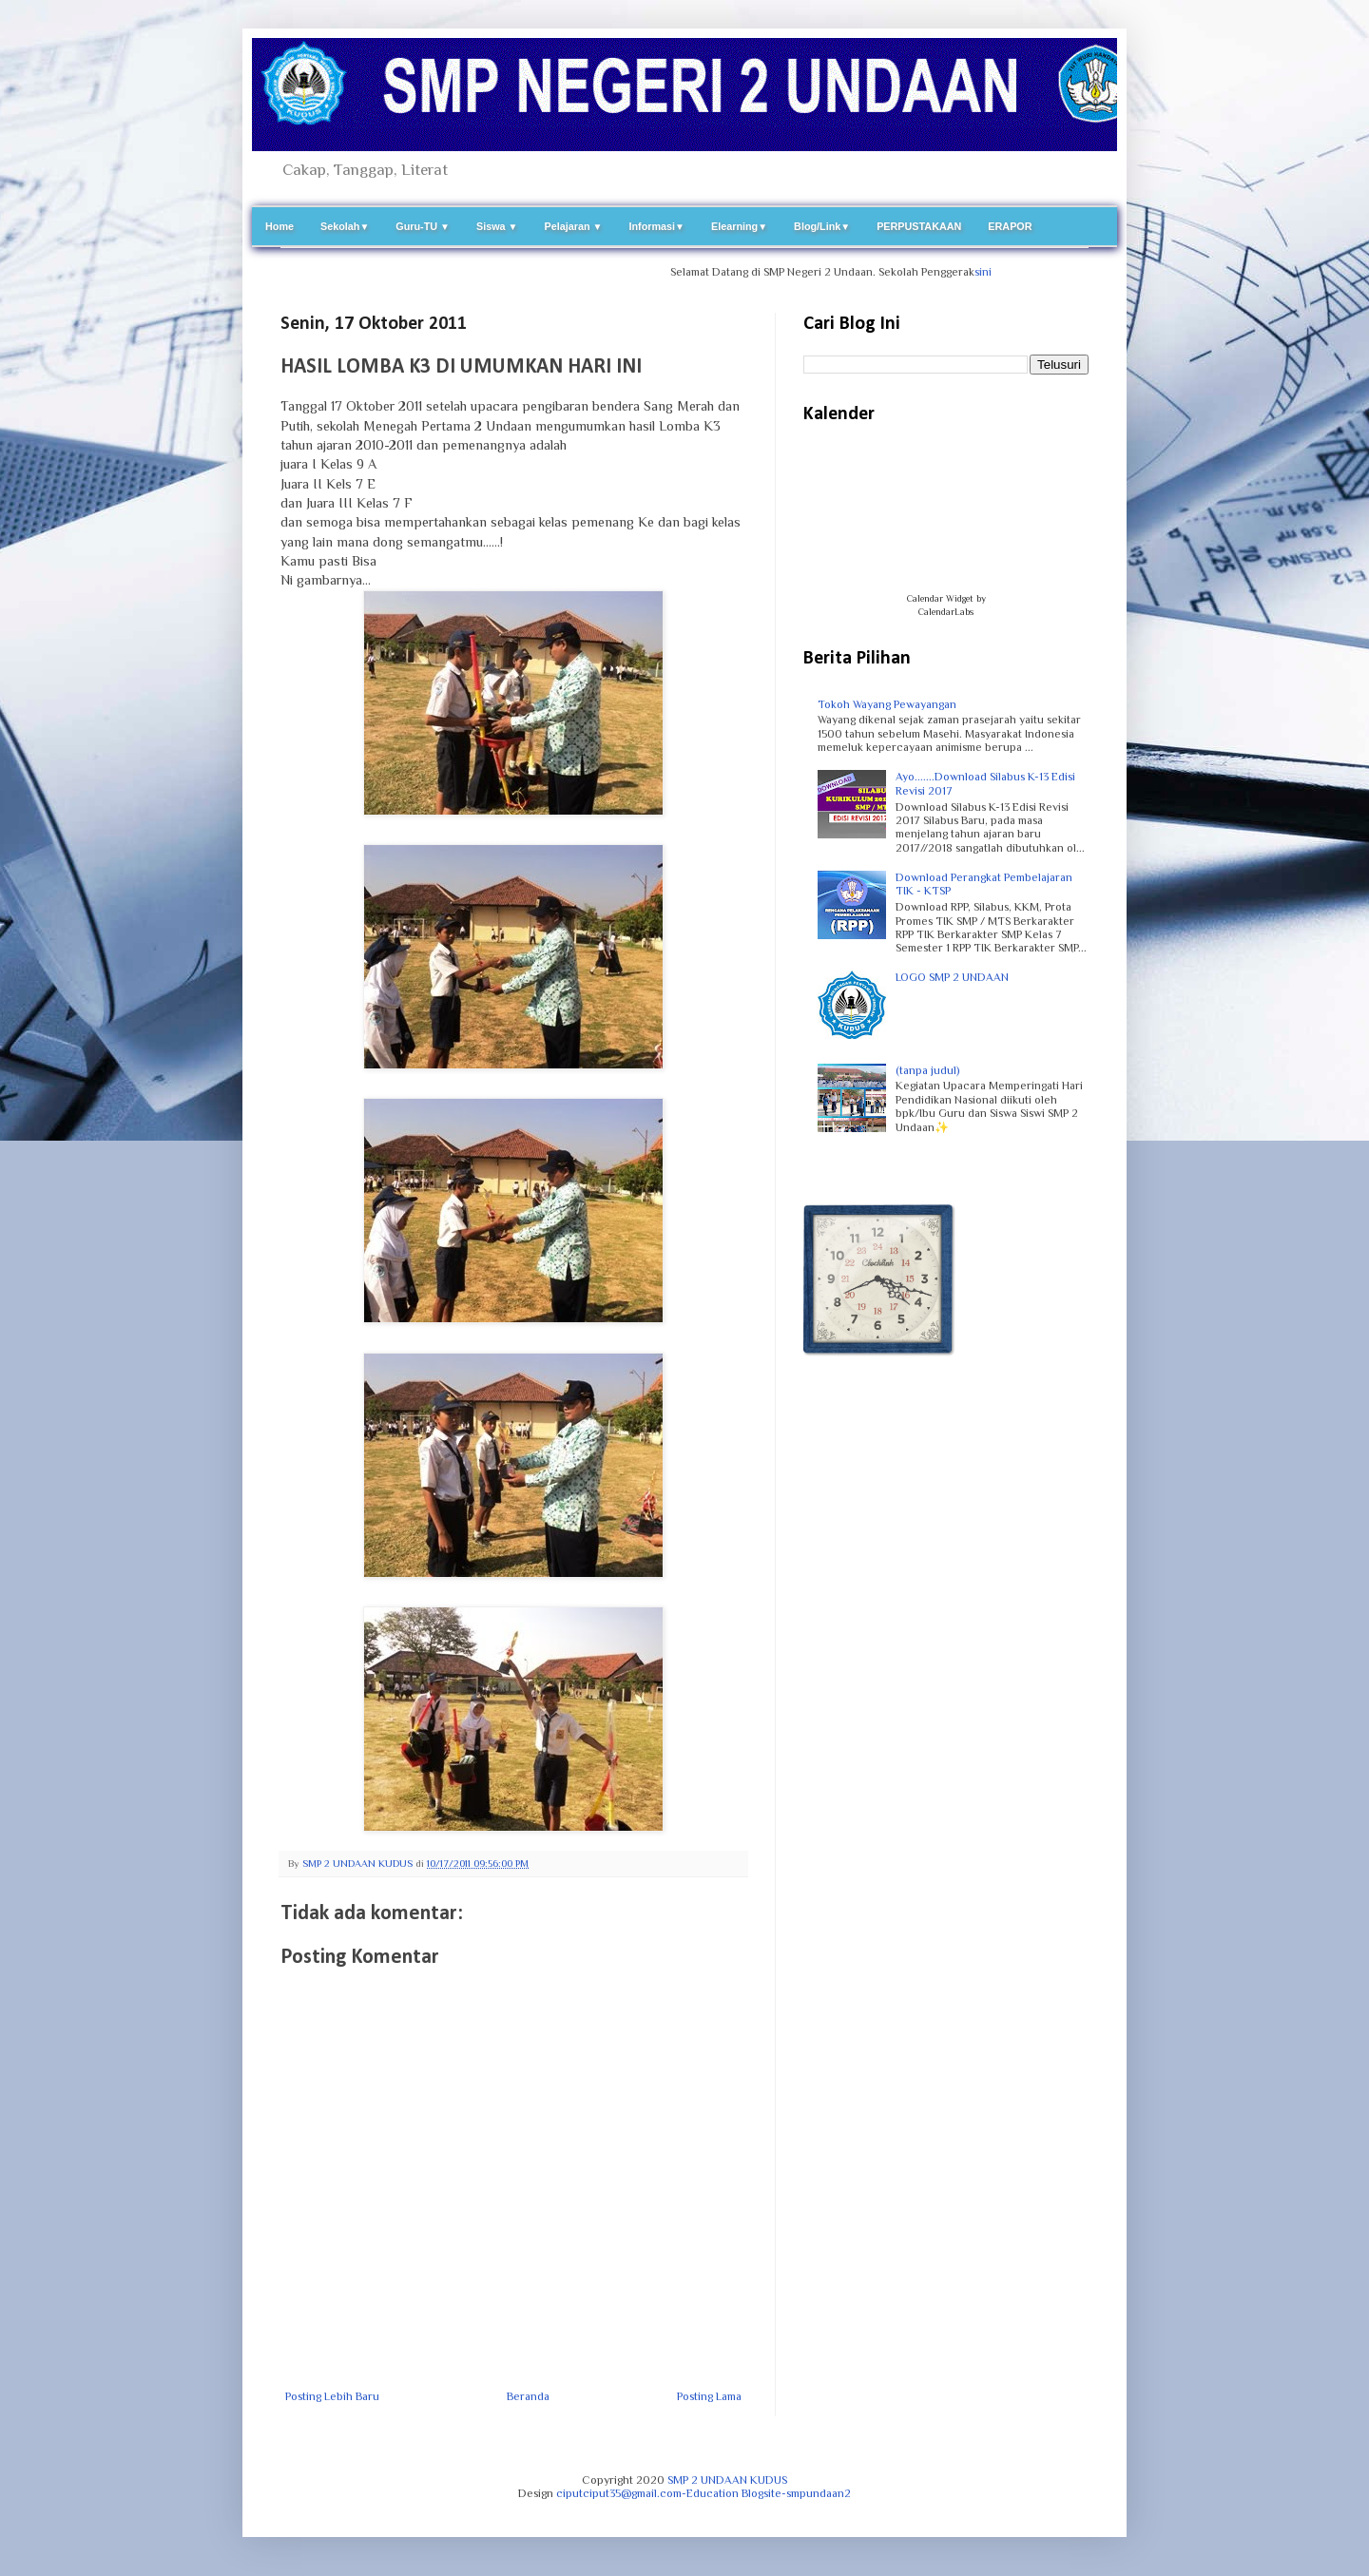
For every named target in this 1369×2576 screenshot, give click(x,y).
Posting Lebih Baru (332, 2396)
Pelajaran (574, 226)
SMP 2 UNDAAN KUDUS (727, 2480)
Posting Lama (709, 2396)
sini (996, 272)
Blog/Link (822, 226)
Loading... (946, 518)
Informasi (656, 226)
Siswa (497, 226)
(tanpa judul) (927, 1070)
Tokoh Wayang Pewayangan (887, 704)
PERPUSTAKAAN (919, 226)
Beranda (528, 2396)
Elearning (739, 226)
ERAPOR (1010, 226)
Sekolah (344, 226)
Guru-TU (422, 226)
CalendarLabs (946, 611)
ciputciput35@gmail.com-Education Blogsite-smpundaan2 (703, 2493)
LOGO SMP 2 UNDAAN (952, 977)
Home (279, 226)
